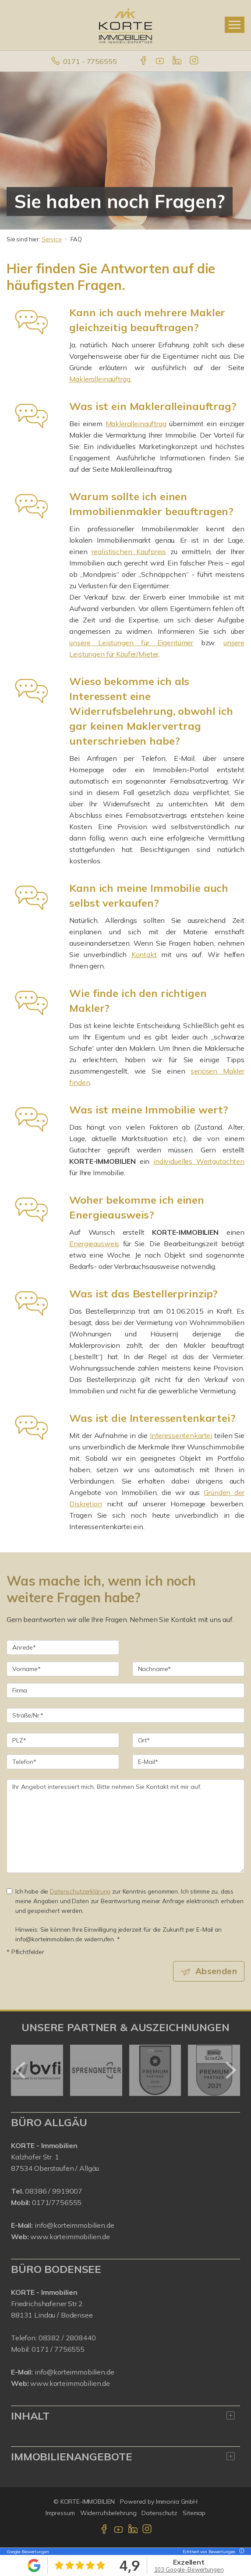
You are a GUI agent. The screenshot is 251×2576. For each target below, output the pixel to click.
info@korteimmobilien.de (74, 2225)
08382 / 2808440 (67, 2337)
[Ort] (188, 1740)
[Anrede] (63, 1647)
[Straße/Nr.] (125, 1715)
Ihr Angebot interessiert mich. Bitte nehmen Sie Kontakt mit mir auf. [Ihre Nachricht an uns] (125, 1826)
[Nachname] (188, 1668)
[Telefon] (63, 1761)
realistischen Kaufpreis (129, 551)
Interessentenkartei (181, 1435)
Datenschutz (159, 2513)
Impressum (60, 2513)
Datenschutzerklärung (80, 1891)
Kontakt (144, 954)
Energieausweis (94, 1243)
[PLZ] (63, 1740)
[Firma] (125, 1690)
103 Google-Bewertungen (189, 2569)
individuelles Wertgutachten (198, 1161)
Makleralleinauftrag (99, 379)
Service (52, 239)
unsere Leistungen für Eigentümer (131, 642)
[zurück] (21, 2070)
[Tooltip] (240, 2551)
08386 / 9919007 (53, 2191)
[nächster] (230, 2070)
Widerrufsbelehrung (108, 2513)
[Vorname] (63, 1668)
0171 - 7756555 (90, 61)
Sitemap (194, 2513)
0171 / (43, 2349)
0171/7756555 (56, 2202)
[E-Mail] (188, 1761)
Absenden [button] (216, 1971)
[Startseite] (125, 25)
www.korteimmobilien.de (70, 2236)
